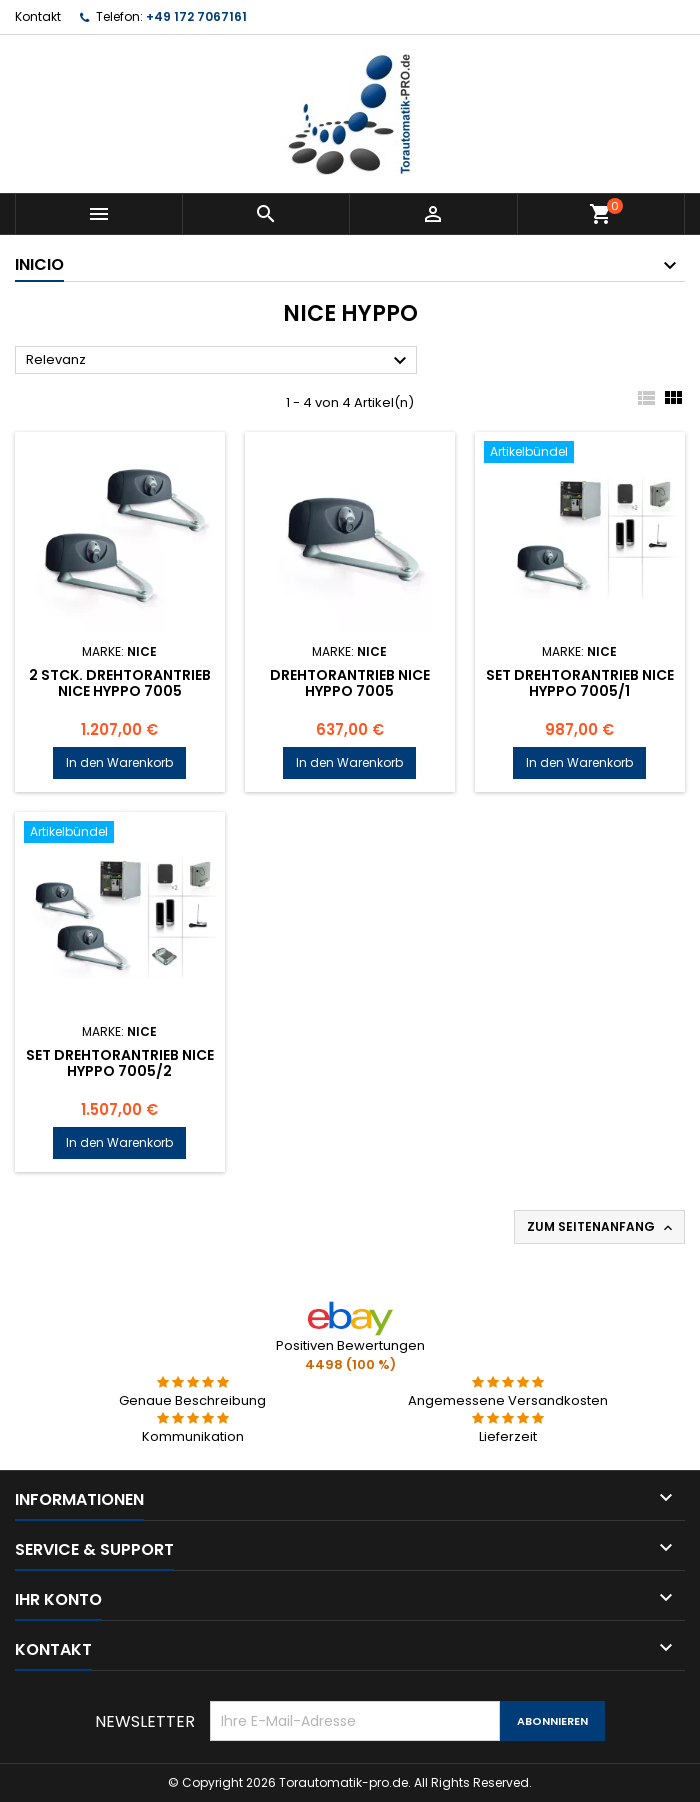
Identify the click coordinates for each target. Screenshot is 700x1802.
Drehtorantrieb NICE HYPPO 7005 (350, 683)
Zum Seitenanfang (601, 1227)
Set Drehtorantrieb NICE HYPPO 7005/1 (580, 683)
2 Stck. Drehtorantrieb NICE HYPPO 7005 (120, 683)
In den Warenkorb (119, 762)
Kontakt (38, 16)
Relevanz (219, 361)
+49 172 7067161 (196, 16)
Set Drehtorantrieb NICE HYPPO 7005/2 (120, 1063)
